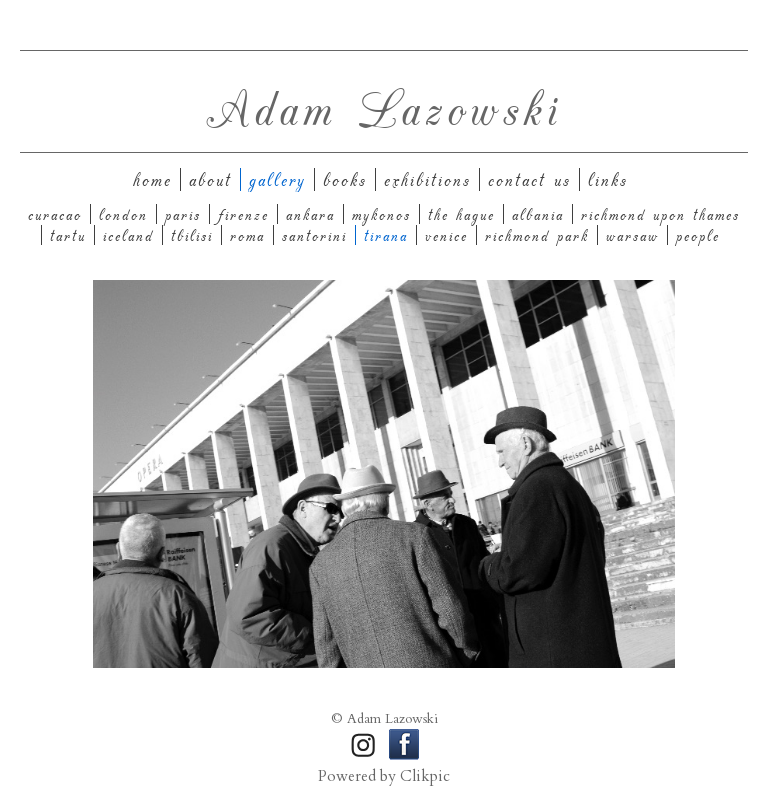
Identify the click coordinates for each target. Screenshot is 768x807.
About (210, 179)
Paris (183, 214)
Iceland (128, 235)
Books (345, 179)
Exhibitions (427, 179)
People (698, 235)
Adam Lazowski (384, 106)
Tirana (386, 235)
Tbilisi (192, 235)
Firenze (243, 214)
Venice (446, 235)
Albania (538, 214)
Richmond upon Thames (660, 214)
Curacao (55, 214)
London (123, 214)
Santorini (314, 235)
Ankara (310, 214)
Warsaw (632, 235)
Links (608, 179)
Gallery (277, 179)
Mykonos (381, 214)
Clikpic (425, 776)
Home (152, 179)
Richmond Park (537, 235)
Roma (247, 235)
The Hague (461, 214)
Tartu (68, 235)
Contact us (529, 179)
